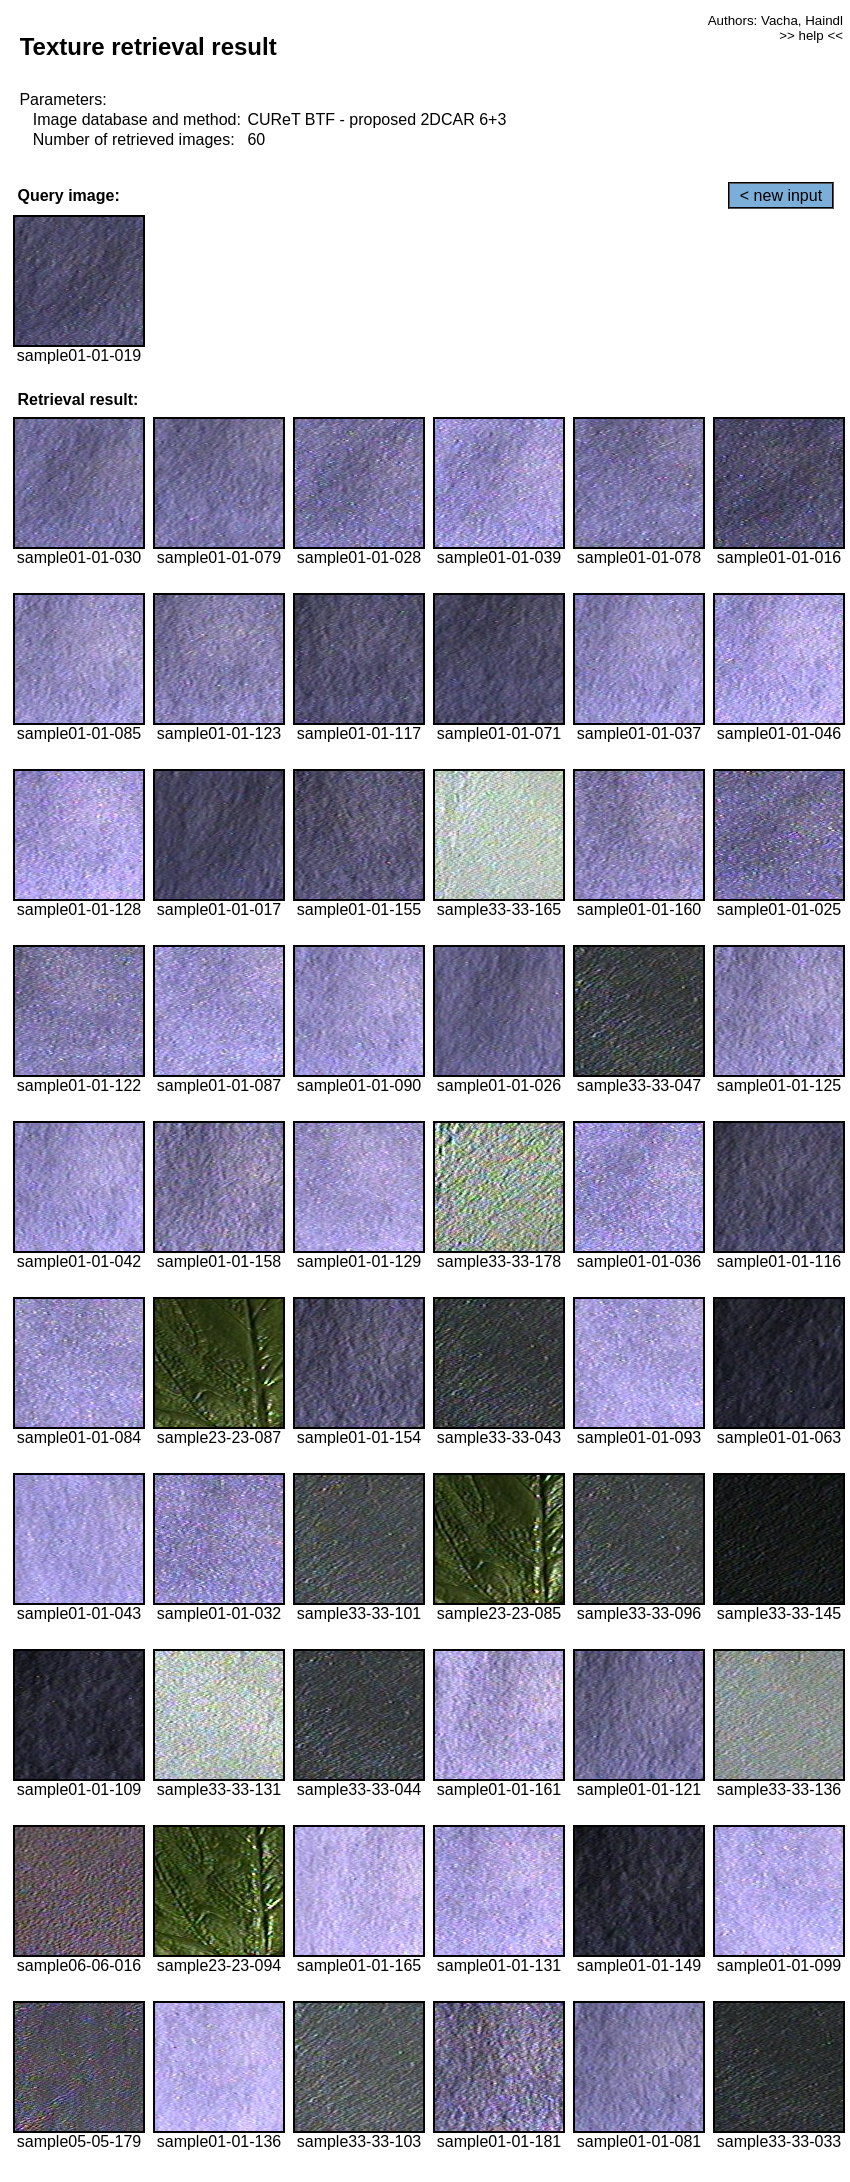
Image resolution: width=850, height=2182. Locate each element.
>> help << (811, 35)
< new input (781, 195)
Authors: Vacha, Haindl (775, 20)
